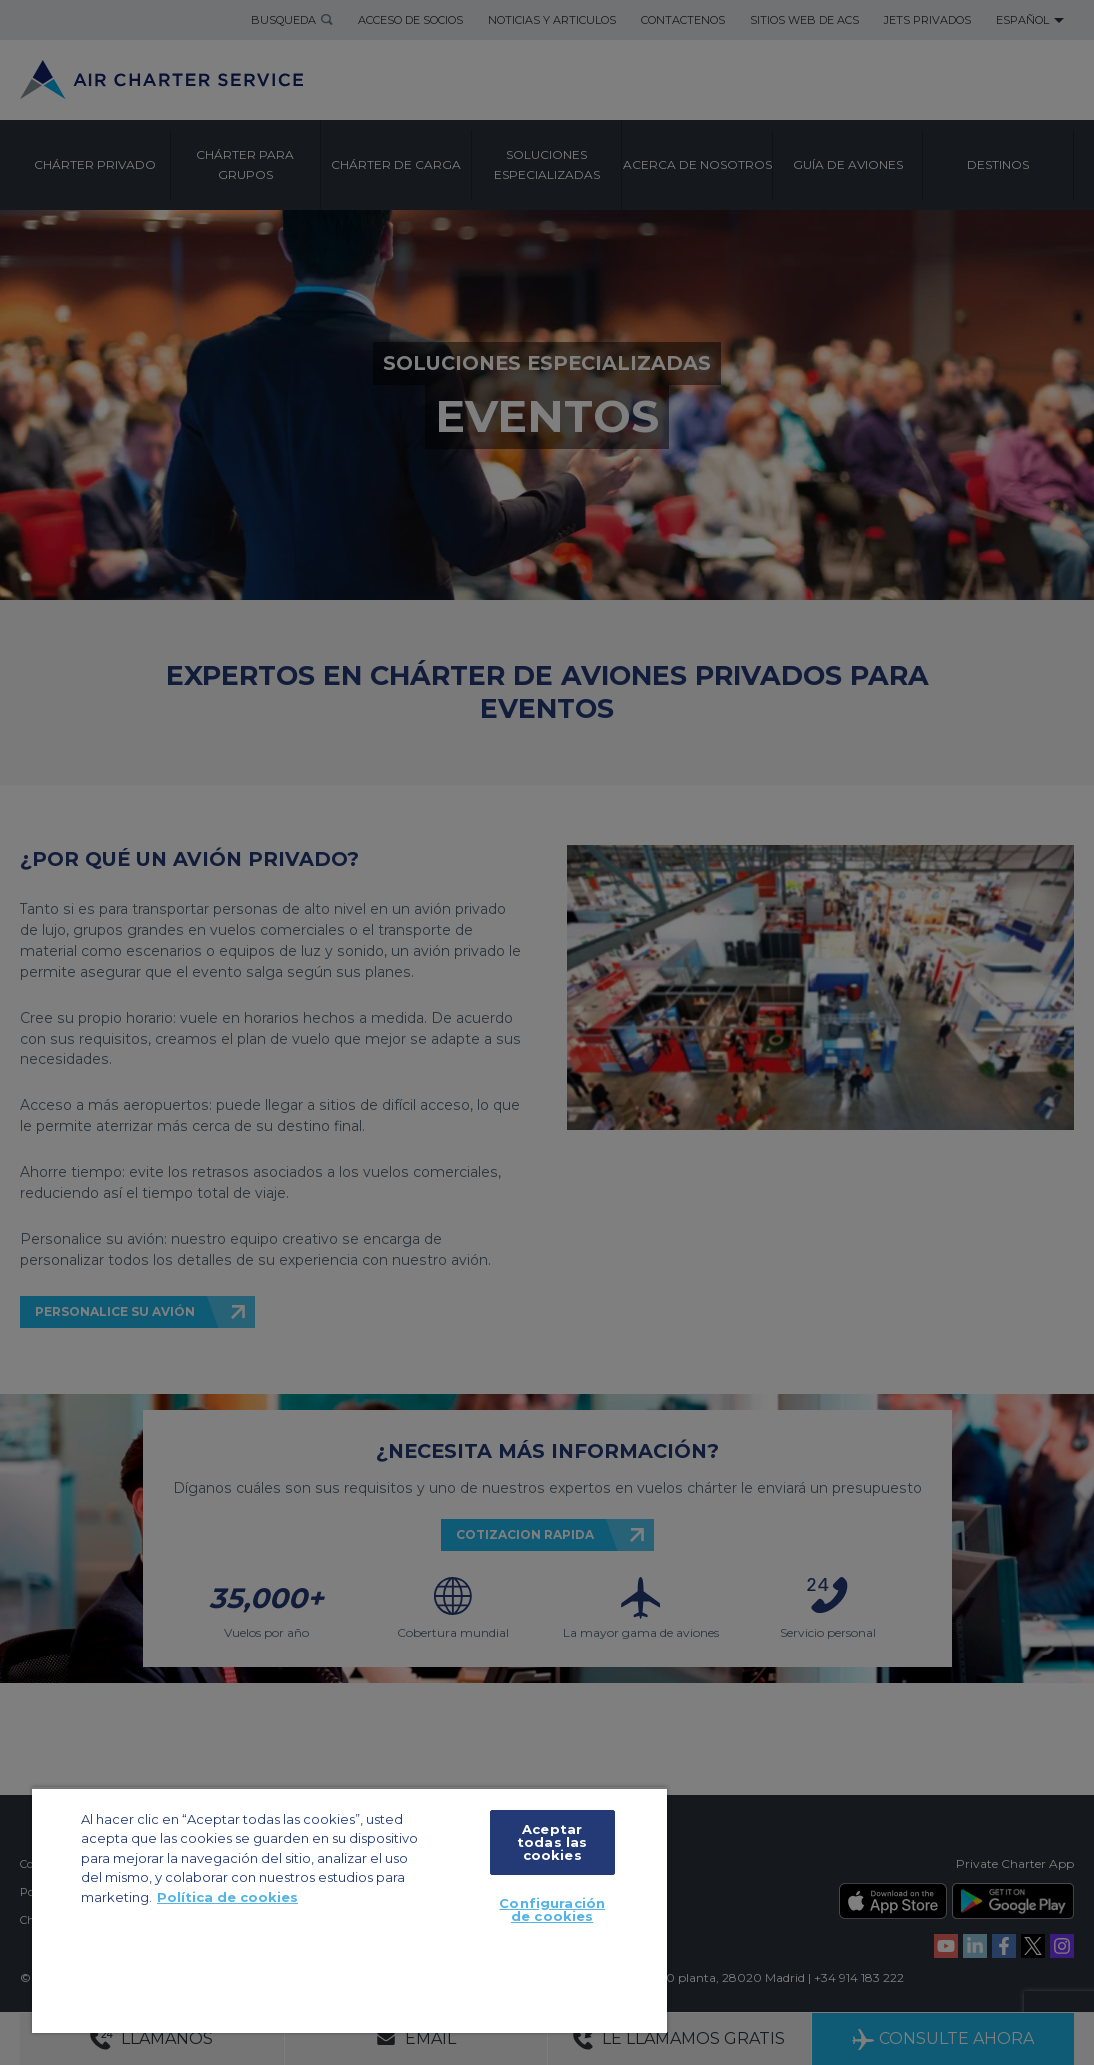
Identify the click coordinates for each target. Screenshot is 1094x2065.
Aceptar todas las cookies (552, 1842)
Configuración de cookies (552, 1909)
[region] (349, 1910)
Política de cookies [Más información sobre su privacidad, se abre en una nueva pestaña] (227, 1897)
